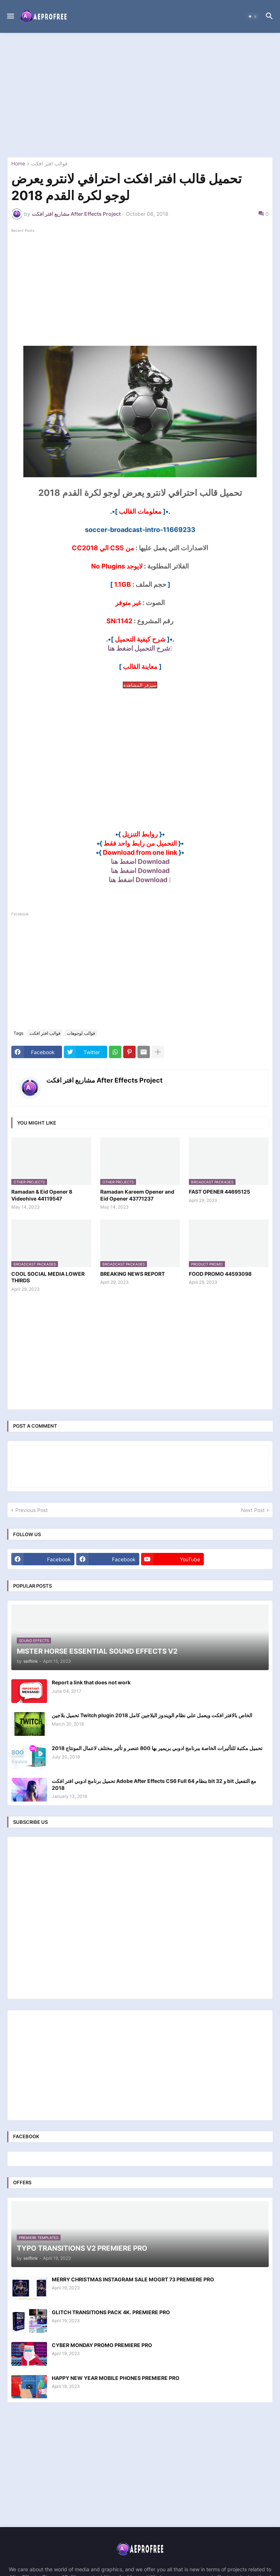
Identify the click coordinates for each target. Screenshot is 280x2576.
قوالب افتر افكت (49, 163)
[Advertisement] (140, 95)
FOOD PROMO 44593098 (220, 1274)
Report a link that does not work (91, 1682)
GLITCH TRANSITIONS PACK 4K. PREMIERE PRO (111, 2312)
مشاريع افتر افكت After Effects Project (104, 1080)
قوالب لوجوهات (81, 1033)
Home (18, 163)
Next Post (253, 1510)
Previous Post (31, 1510)
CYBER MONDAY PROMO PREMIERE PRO (102, 2345)
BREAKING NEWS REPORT (132, 1274)
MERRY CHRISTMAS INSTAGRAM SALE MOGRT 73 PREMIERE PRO (133, 2279)
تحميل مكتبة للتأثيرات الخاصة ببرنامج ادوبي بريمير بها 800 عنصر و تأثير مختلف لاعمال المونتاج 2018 (157, 1748)
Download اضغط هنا (140, 861)
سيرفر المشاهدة (140, 685)
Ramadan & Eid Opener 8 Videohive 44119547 (41, 1195)
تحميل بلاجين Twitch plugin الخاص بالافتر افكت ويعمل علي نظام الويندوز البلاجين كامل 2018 (152, 1715)
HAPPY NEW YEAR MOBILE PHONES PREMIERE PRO (115, 2378)
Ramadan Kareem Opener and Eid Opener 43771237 (137, 1195)
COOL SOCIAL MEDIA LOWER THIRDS (48, 1277)
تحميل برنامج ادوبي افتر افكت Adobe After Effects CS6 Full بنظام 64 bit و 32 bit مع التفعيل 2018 (154, 1784)
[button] (10, 16)
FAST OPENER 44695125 (219, 1192)
